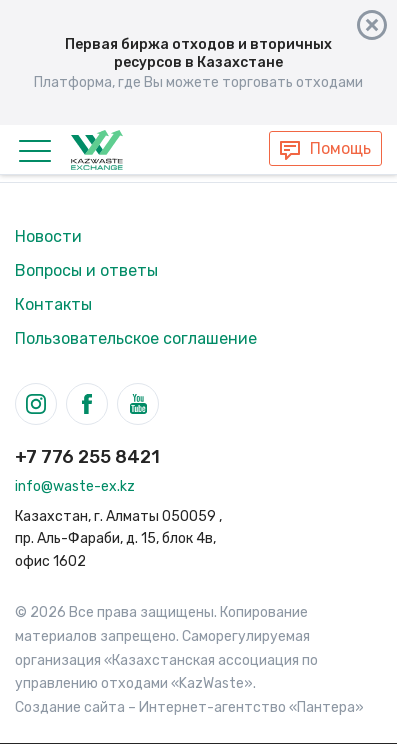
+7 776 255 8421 (87, 457)
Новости (48, 236)
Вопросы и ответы (86, 270)
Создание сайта (70, 707)
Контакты (53, 304)
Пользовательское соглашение (136, 338)
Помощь (340, 148)
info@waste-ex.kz (75, 486)
